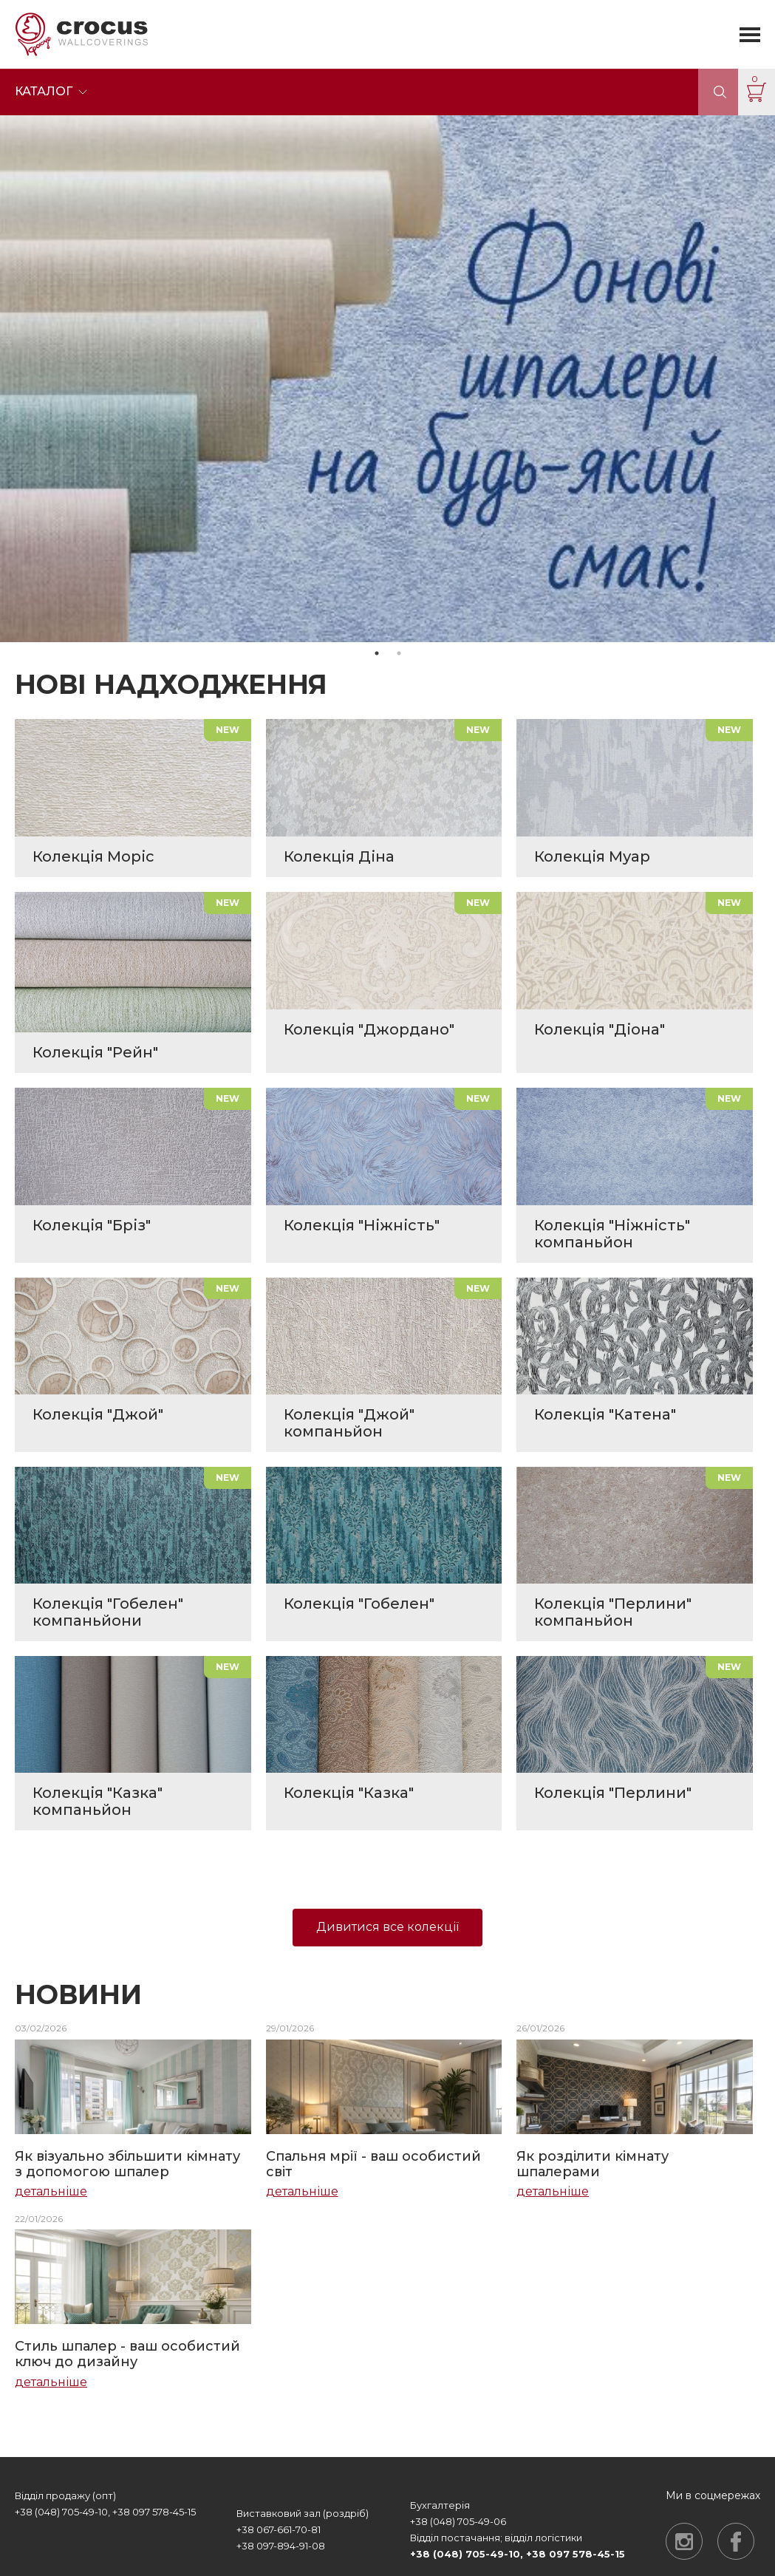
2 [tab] (399, 653)
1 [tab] (376, 653)
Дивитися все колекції (387, 1927)
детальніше (51, 2191)
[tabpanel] (387, 378)
